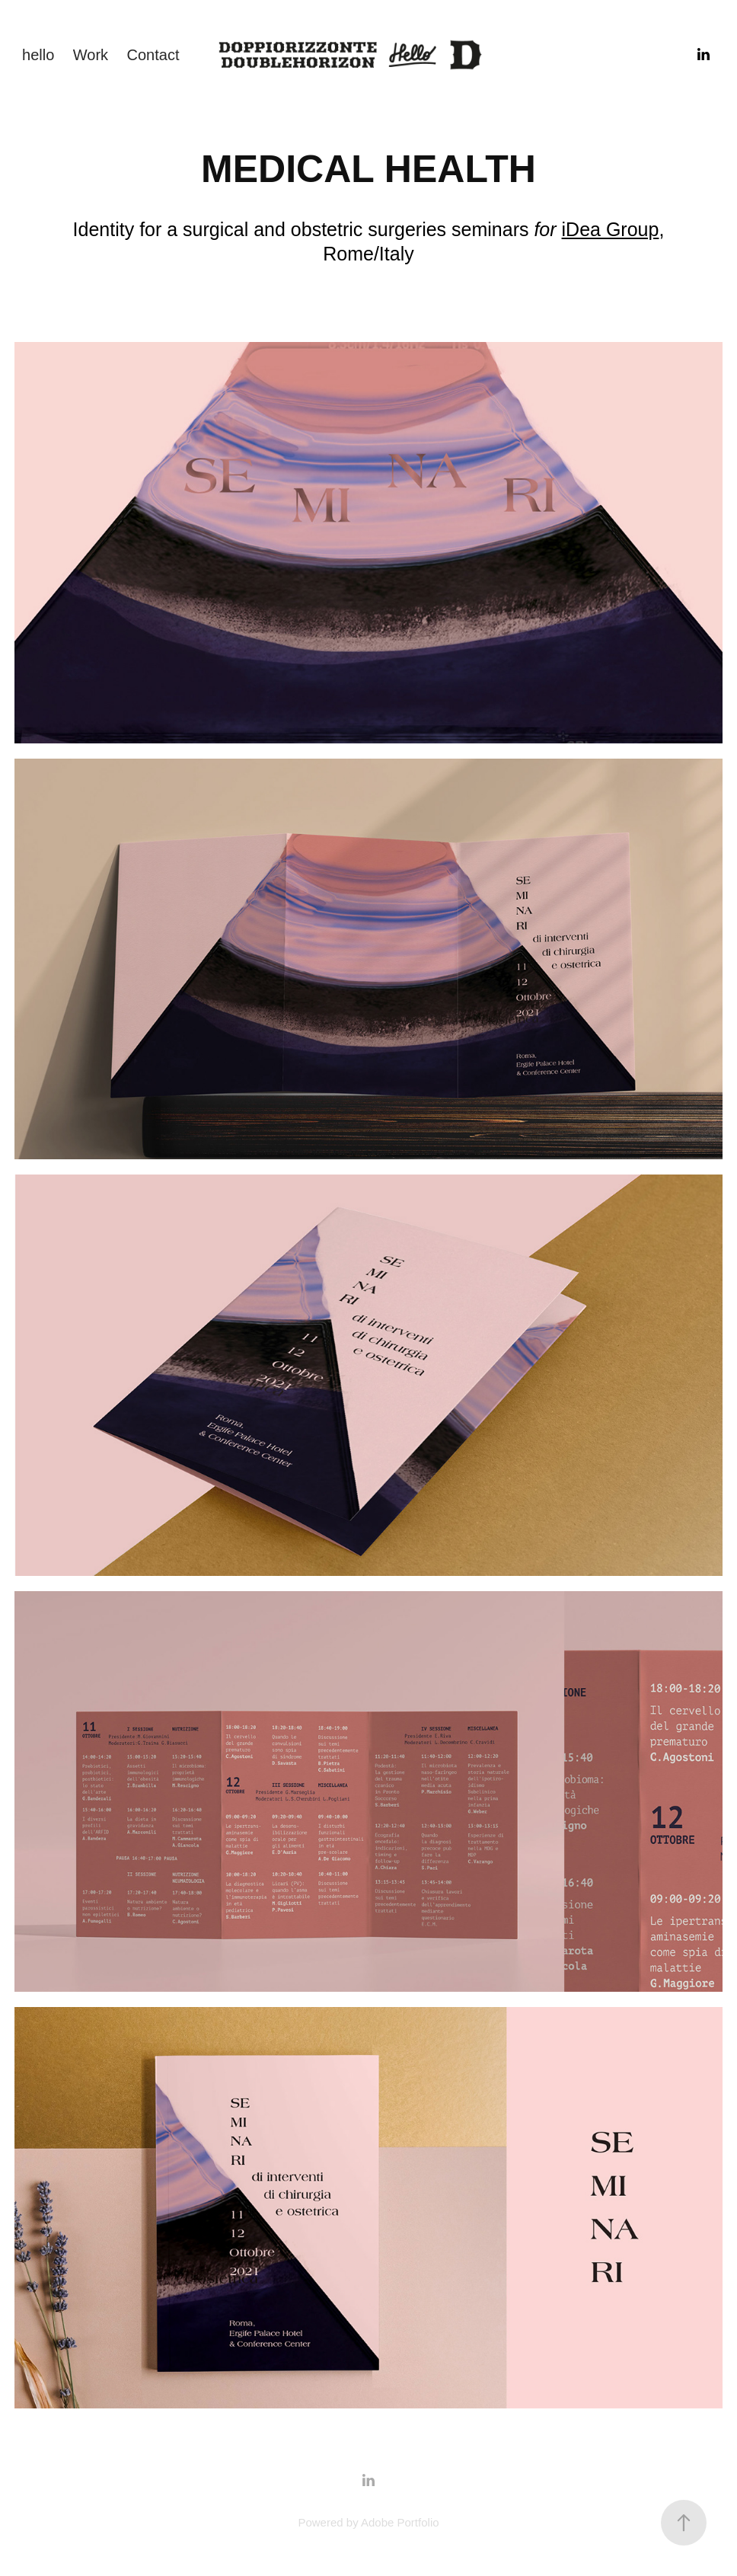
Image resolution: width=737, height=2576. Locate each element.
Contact (153, 54)
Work (90, 54)
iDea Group (610, 229)
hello (38, 54)
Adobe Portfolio (400, 2522)
